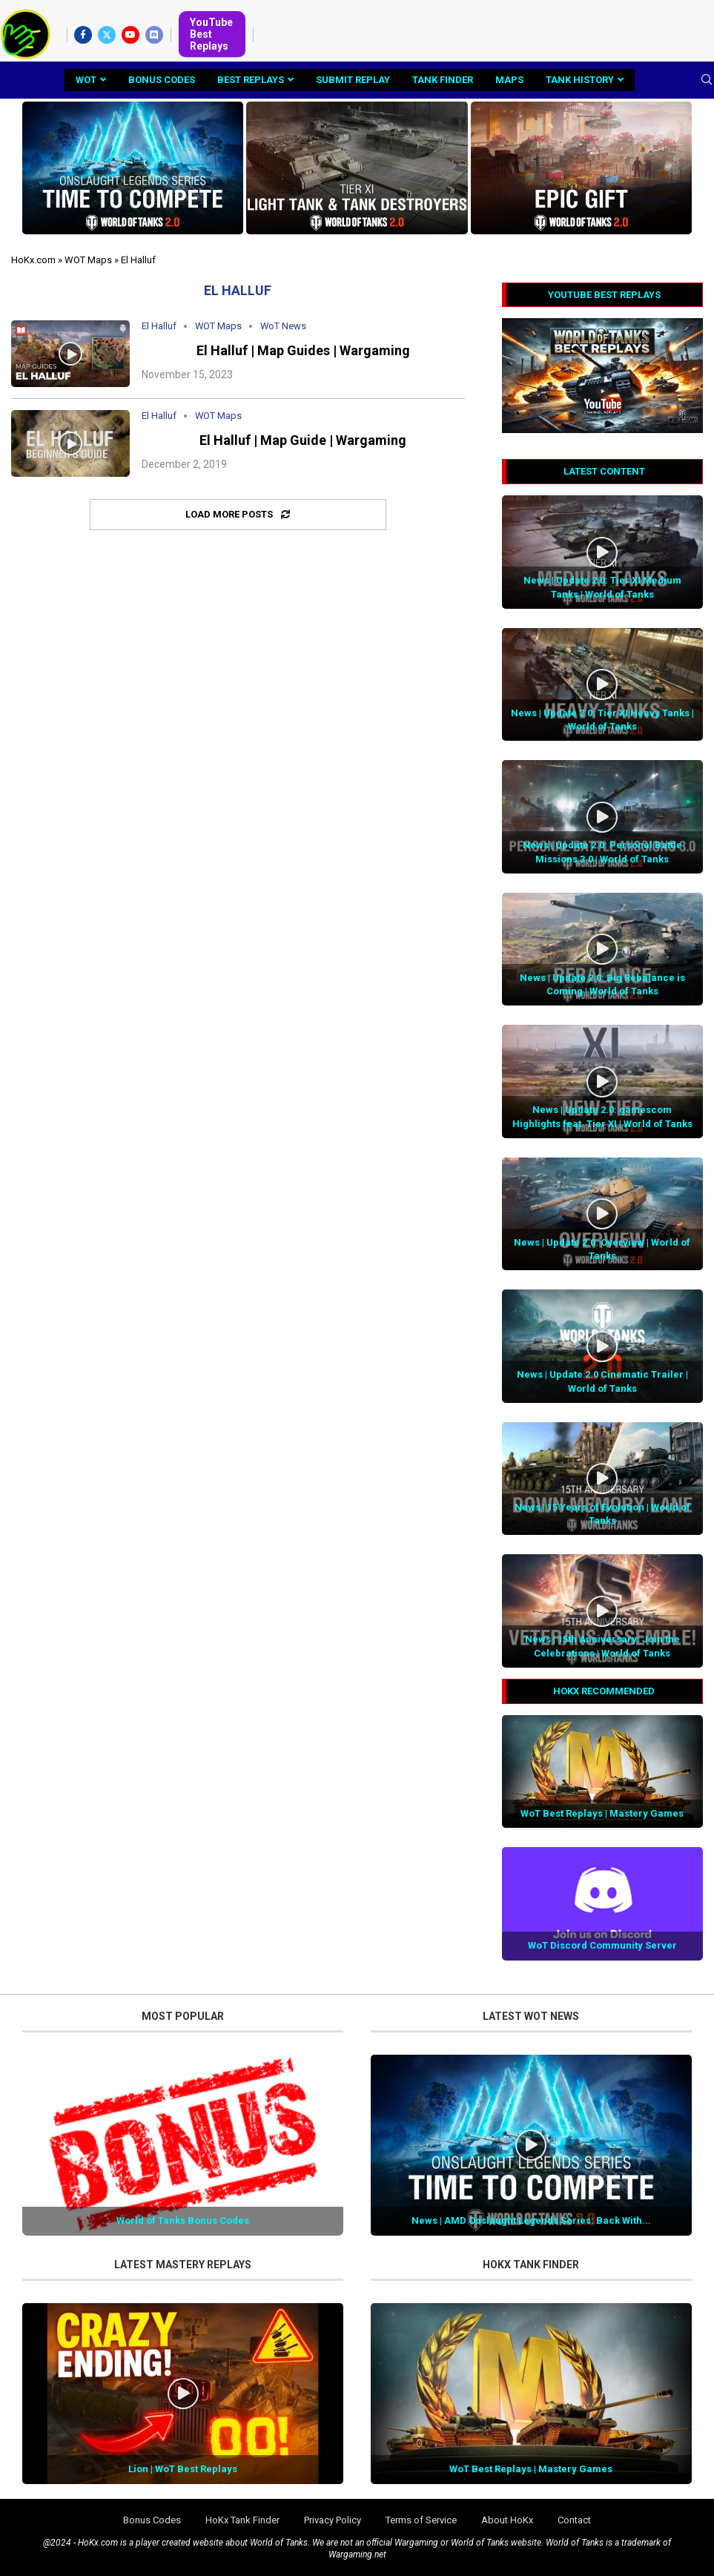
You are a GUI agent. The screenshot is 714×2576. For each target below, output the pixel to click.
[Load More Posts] (238, 514)
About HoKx (507, 2520)
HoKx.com (33, 259)
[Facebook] (83, 35)
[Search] (706, 80)
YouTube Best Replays (211, 34)
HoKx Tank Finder (242, 2520)
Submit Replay (353, 79)
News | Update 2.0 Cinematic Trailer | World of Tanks (602, 1381)
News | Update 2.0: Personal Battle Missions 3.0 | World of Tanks (602, 851)
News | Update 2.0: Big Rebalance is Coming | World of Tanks (602, 984)
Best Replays (250, 79)
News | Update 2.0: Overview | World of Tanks (602, 1249)
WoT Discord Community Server (602, 1945)
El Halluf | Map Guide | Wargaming (302, 440)
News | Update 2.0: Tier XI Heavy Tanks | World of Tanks (602, 719)
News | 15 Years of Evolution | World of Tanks (602, 1514)
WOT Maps (88, 259)
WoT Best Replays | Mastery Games (602, 1813)
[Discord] (154, 35)
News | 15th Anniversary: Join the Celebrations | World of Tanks (602, 1646)
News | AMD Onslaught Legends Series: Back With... (531, 2220)
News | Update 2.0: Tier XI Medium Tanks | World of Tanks (602, 587)
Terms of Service (421, 2520)
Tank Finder (442, 79)
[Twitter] (107, 35)
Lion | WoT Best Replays (182, 2468)
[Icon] (70, 354)
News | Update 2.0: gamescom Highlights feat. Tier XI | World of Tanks (602, 1116)
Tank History (580, 79)
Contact (574, 2520)
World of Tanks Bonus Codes (182, 2220)
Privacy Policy (332, 2520)
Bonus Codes (161, 79)
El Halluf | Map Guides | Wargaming (303, 350)
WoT (86, 79)
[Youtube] (130, 35)
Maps (509, 79)
